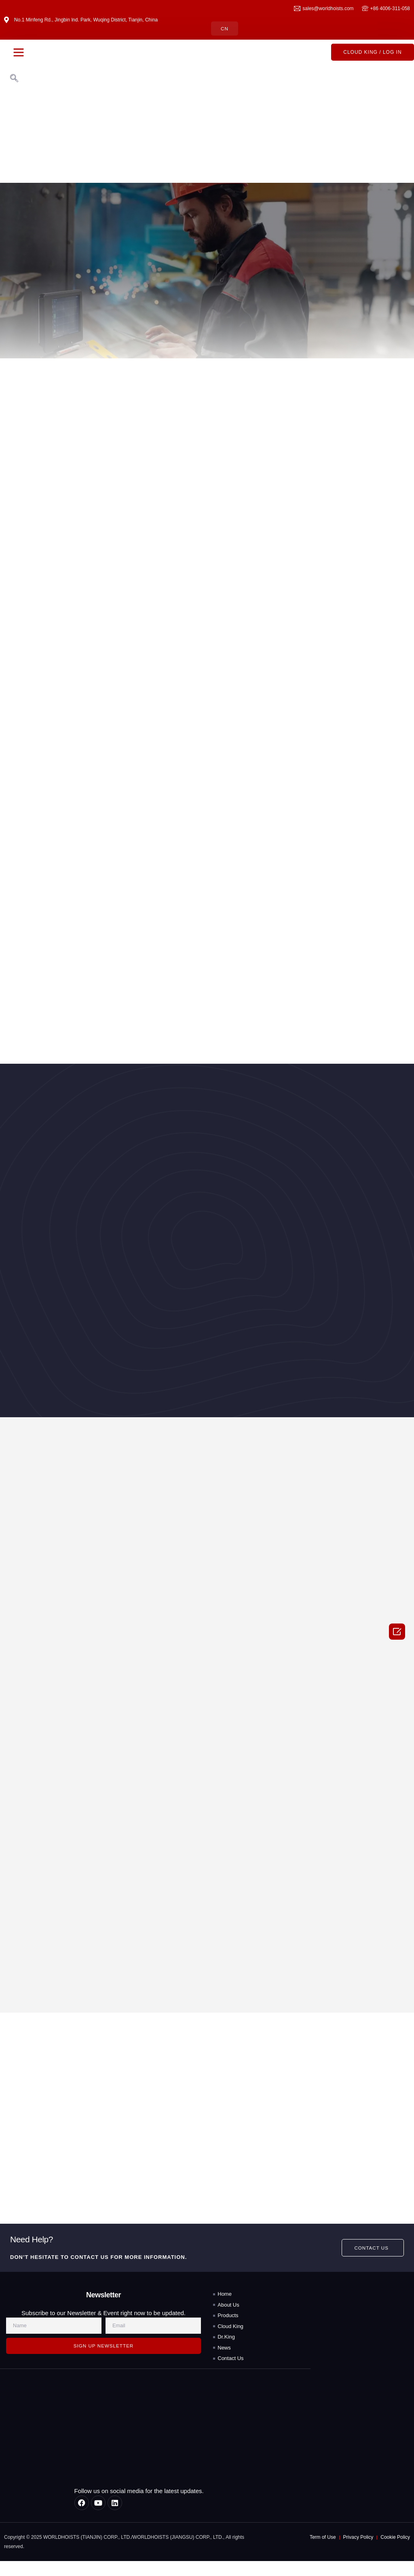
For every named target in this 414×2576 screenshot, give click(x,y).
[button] (18, 52)
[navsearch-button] (14, 79)
